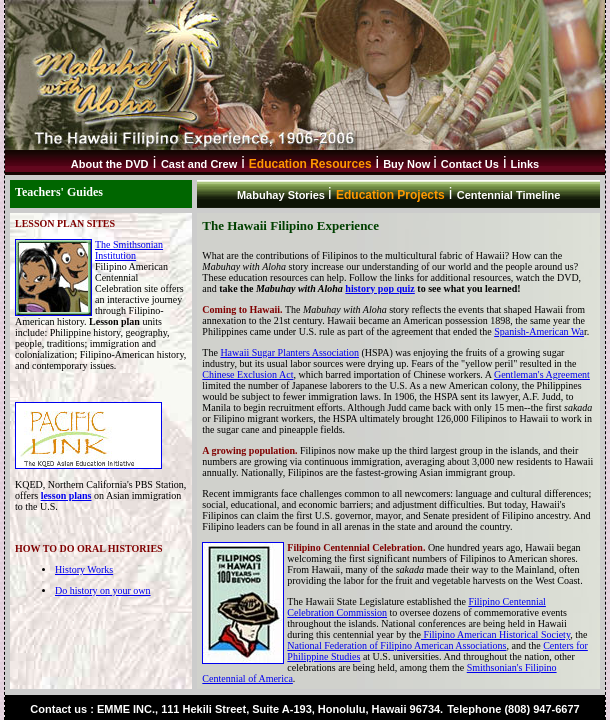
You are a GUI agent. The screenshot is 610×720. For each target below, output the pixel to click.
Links (524, 164)
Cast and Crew (199, 164)
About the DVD (110, 164)
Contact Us (470, 164)
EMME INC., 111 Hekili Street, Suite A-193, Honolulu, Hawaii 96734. (270, 709)
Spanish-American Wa (539, 331)
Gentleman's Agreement (542, 374)
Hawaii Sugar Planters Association (289, 352)
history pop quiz (379, 288)
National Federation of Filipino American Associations (396, 645)
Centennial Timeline (509, 195)
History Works (84, 569)
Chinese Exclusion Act (247, 374)
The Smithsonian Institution (129, 250)
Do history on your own (103, 590)
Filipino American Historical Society (495, 634)
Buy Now (408, 164)
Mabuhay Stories (282, 195)
